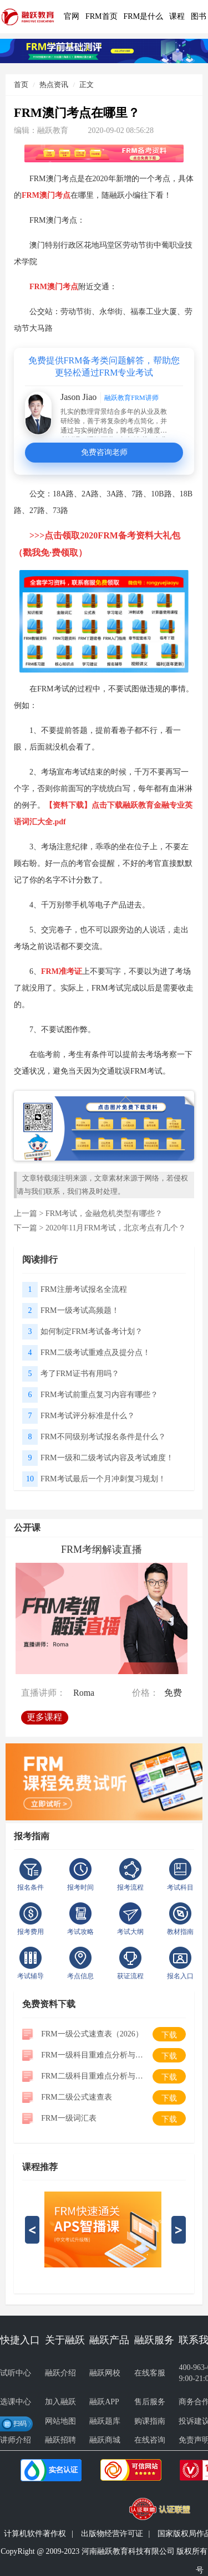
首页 (21, 84)
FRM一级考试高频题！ (79, 1310)
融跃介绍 (60, 2373)
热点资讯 (53, 84)
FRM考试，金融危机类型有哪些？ (104, 1213)
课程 (177, 16)
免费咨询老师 (104, 452)
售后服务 (149, 2402)
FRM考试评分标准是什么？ (87, 1416)
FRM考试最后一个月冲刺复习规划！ (103, 1479)
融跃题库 (104, 2421)
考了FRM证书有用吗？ (79, 1373)
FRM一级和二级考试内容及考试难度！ (107, 1458)
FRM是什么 (144, 16)
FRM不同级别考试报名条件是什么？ (103, 1437)
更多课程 (46, 1714)
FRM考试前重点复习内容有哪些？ (99, 1394)
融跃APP (104, 2402)
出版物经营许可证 (112, 2533)
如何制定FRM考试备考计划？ (91, 1331)
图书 (198, 16)
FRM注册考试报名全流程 (83, 1289)
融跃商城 (104, 2440)
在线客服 (149, 2373)
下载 (169, 2035)
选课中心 (15, 2402)
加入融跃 (60, 2402)
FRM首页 (101, 16)
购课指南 (149, 2421)
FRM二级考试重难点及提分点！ (95, 1352)
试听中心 (15, 2373)
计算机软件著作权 (35, 2533)
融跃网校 (104, 2373)
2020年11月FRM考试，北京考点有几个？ (115, 1228)
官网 (71, 16)
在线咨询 (149, 2440)
